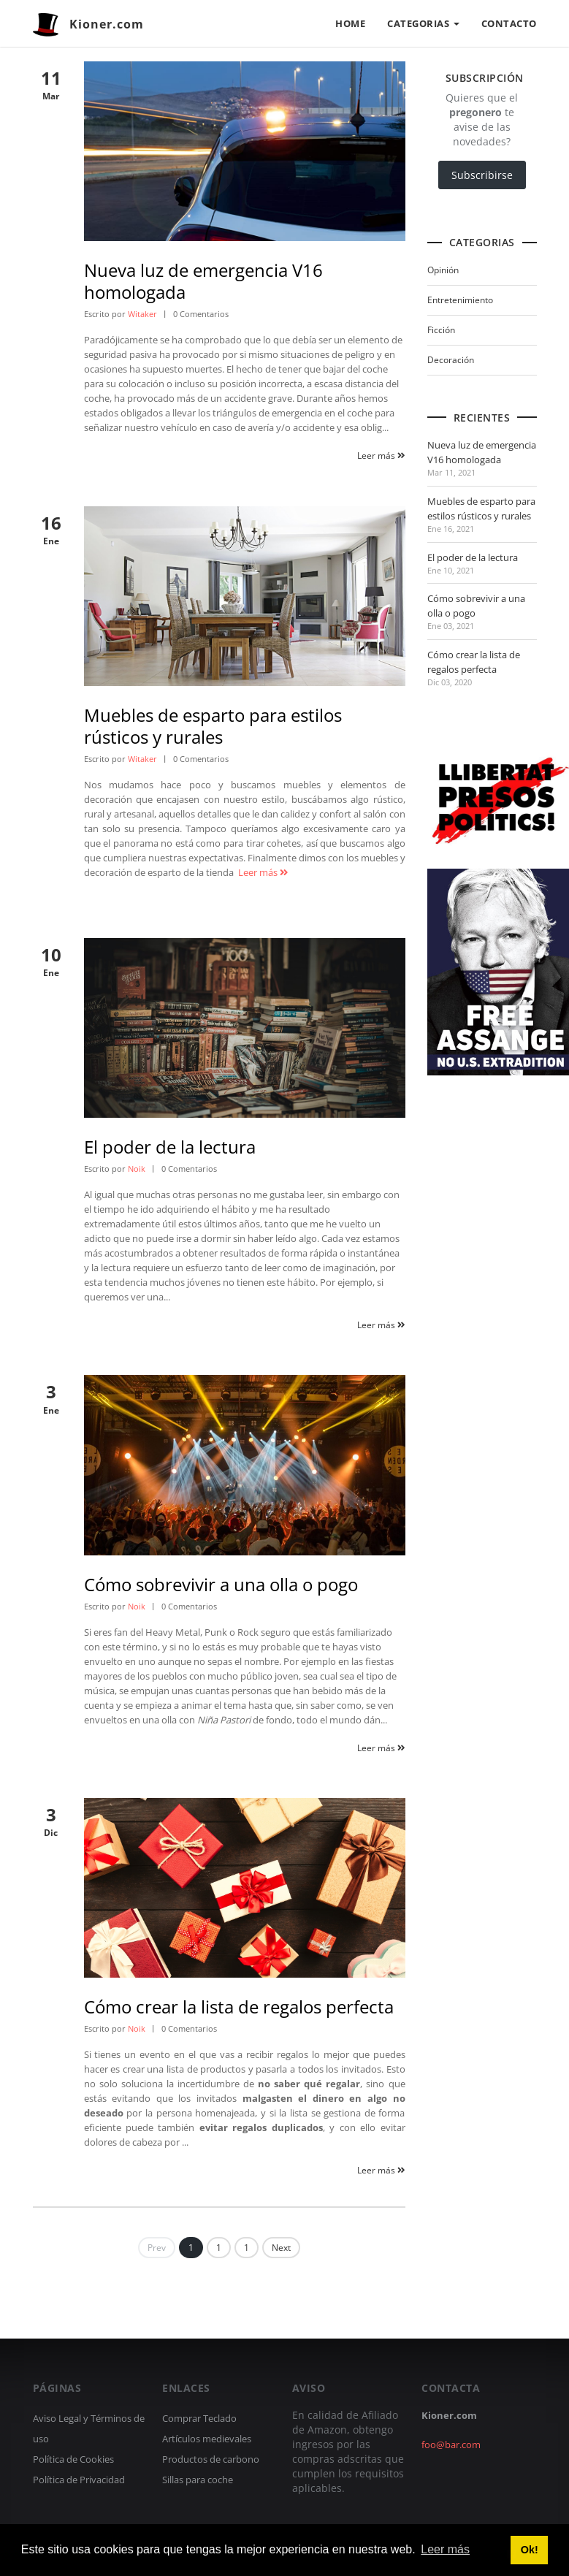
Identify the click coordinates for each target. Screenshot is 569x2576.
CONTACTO (509, 23)
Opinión (443, 270)
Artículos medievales (206, 2438)
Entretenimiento (460, 300)
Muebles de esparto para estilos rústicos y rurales (213, 726)
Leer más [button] (445, 2549)
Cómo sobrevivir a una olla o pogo (221, 1584)
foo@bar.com (451, 2444)
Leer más (381, 455)
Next (281, 2247)
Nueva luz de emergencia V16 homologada (203, 281)
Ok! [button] (529, 2550)
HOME (350, 23)
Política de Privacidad (79, 2479)
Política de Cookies (73, 2459)
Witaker (142, 313)
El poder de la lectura (170, 1147)
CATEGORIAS (423, 23)
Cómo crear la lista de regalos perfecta (239, 2006)
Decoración (450, 360)
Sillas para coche (197, 2479)
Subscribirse (482, 175)
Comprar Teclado (199, 2418)
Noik (136, 1168)
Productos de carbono (210, 2459)
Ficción (441, 330)
